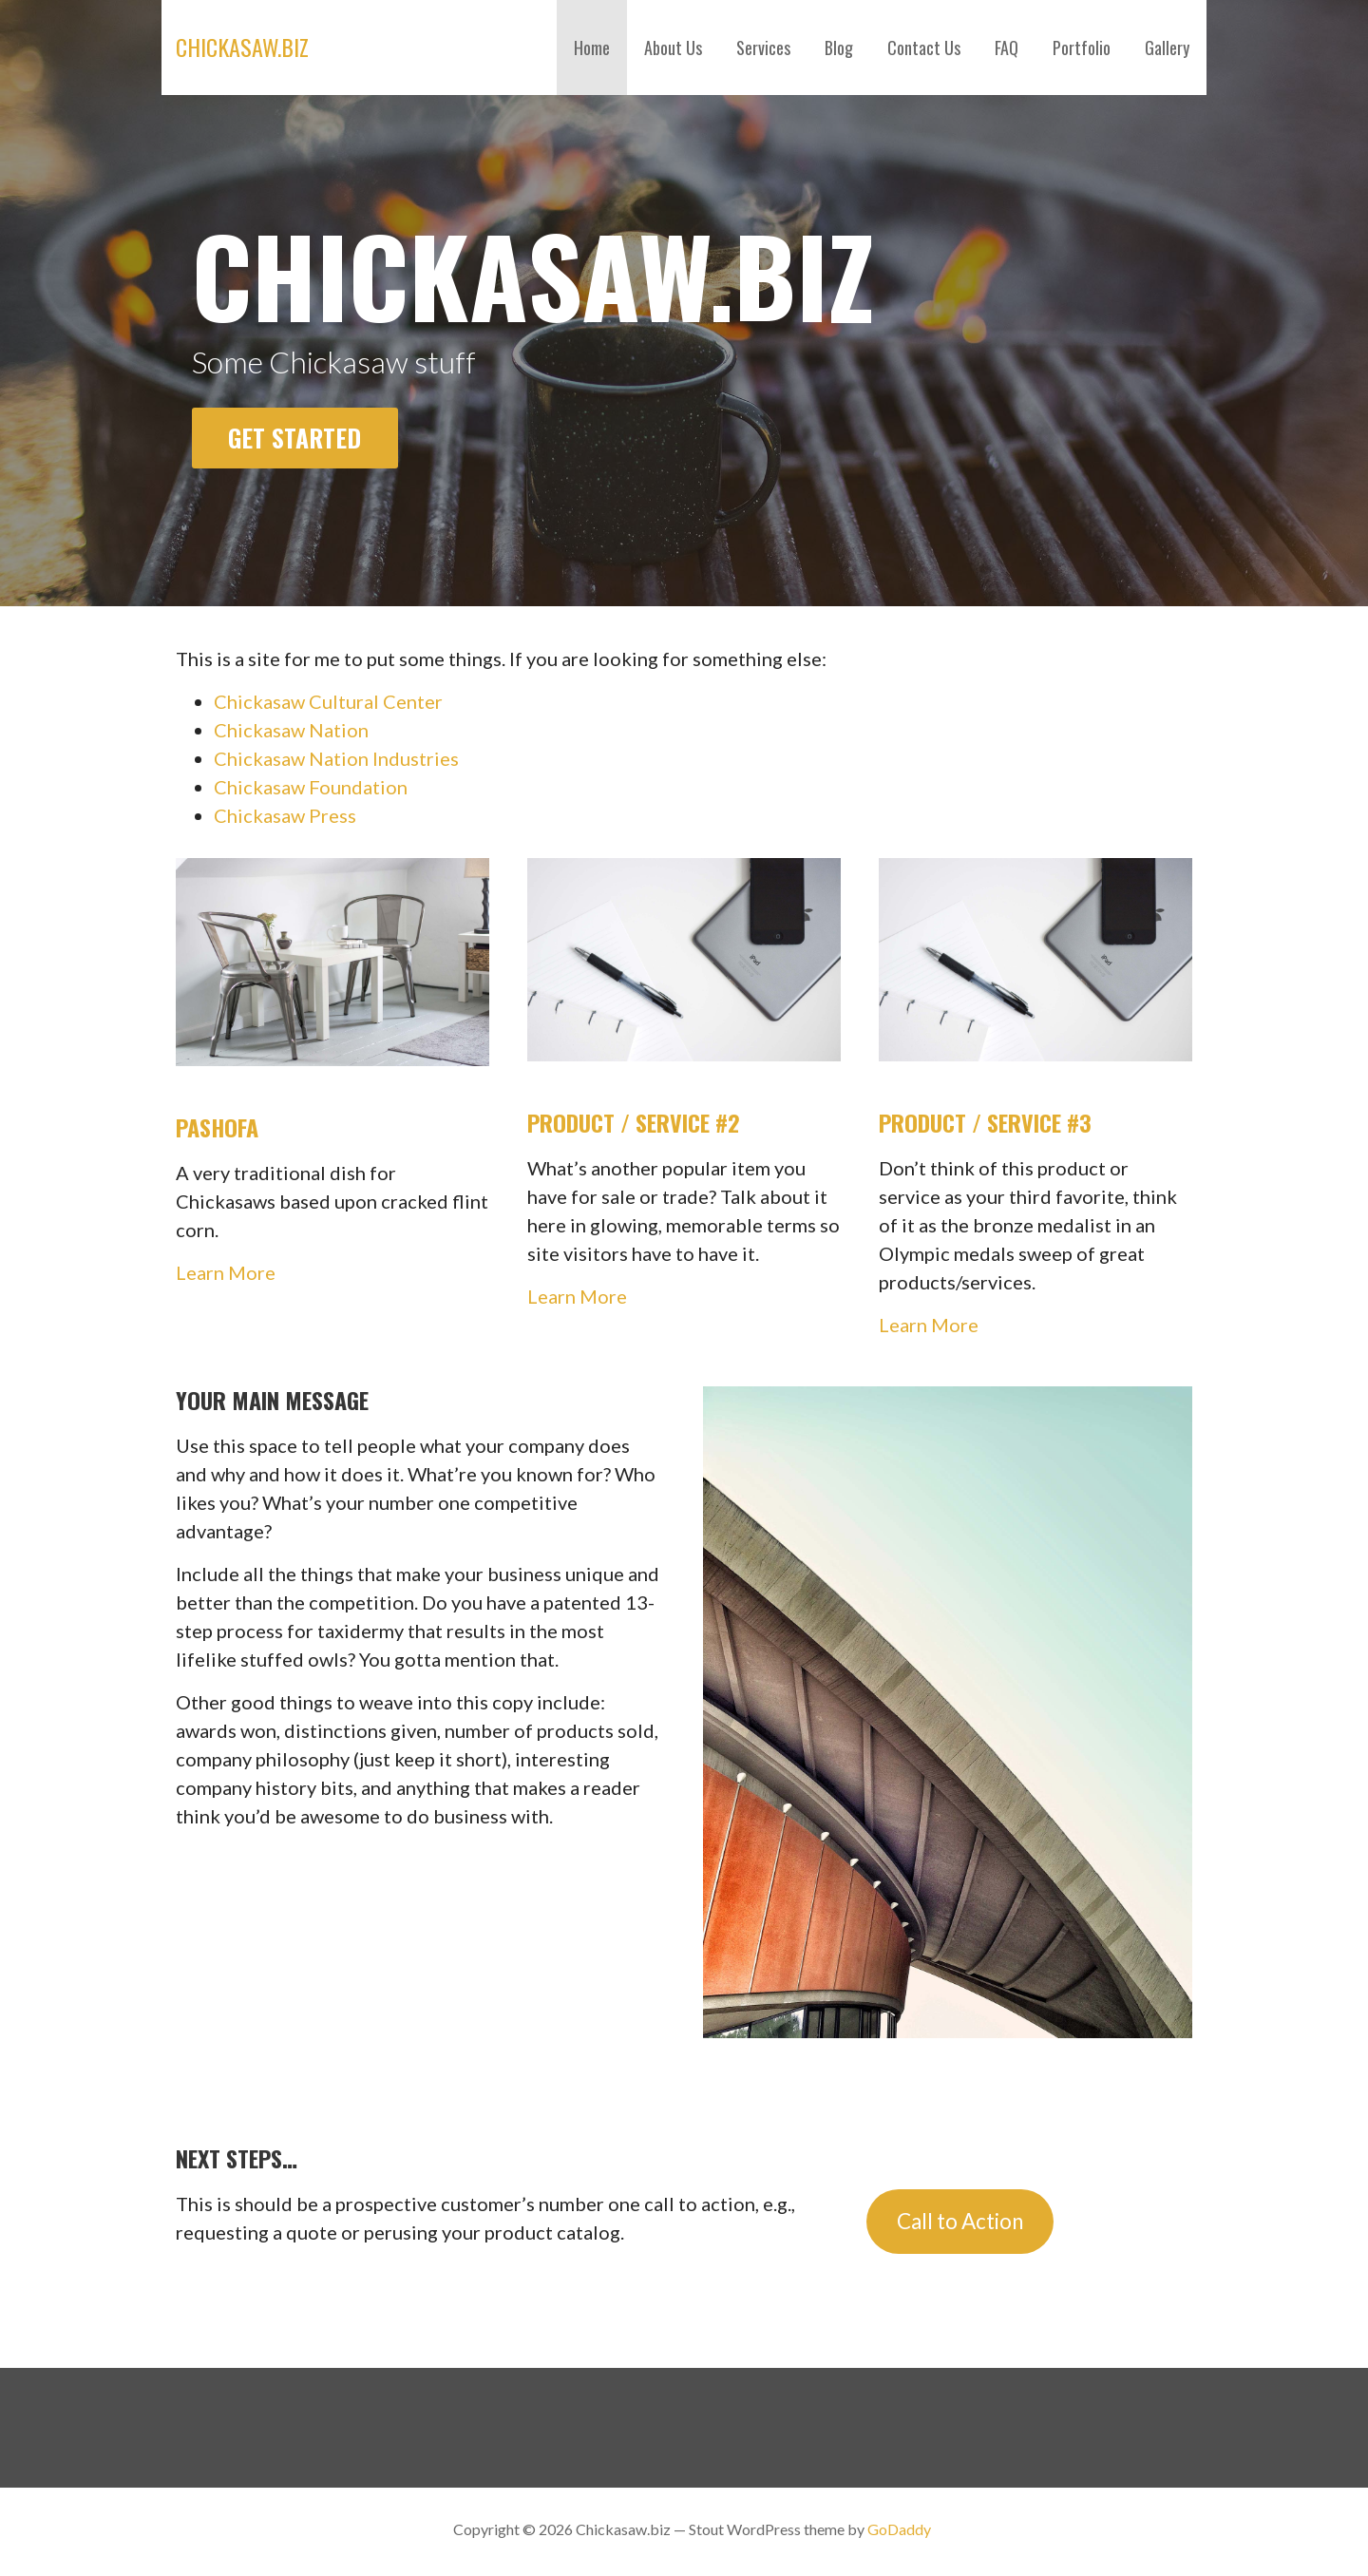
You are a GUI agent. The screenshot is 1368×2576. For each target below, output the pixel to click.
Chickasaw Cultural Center (328, 701)
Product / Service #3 (985, 1122)
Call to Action (960, 2221)
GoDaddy (899, 2529)
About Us (673, 47)
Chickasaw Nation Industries (336, 758)
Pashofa (217, 1127)
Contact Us (923, 47)
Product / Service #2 (633, 1122)
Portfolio (1082, 47)
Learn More (226, 1272)
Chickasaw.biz (242, 46)
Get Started (294, 437)
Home (592, 47)
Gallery (1167, 47)
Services (763, 47)
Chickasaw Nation (291, 729)
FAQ (1006, 47)
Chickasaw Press (285, 815)
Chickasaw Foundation (311, 786)
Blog (839, 47)
